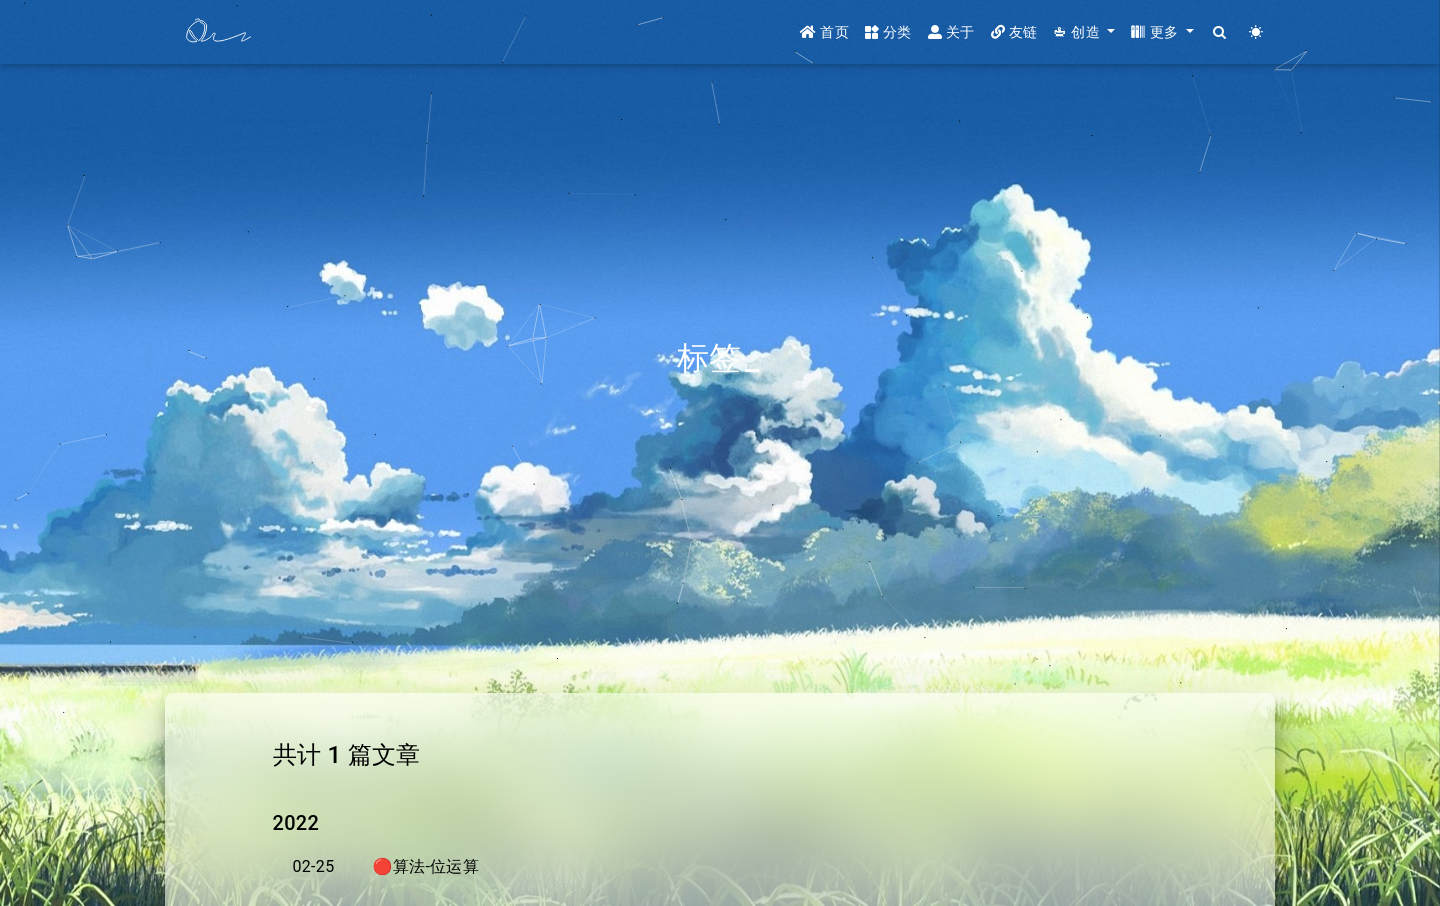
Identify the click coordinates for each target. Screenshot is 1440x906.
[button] (1084, 32)
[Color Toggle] (1256, 32)
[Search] (1220, 32)
